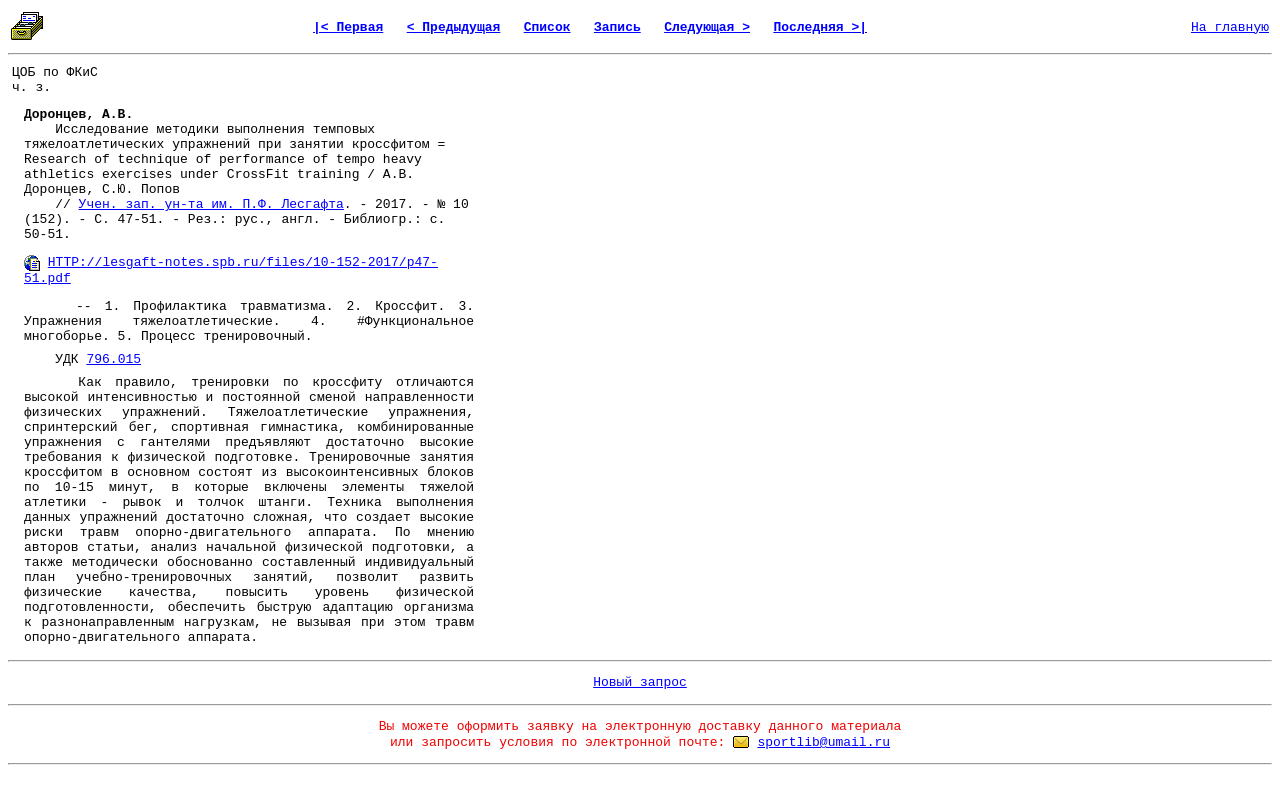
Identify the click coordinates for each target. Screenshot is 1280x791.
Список (547, 27)
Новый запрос (640, 682)
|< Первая (348, 27)
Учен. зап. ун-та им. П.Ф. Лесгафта (211, 204)
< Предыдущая (454, 27)
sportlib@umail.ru (823, 742)
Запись (617, 27)
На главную (1230, 27)
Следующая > (707, 27)
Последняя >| (820, 27)
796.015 (113, 359)
